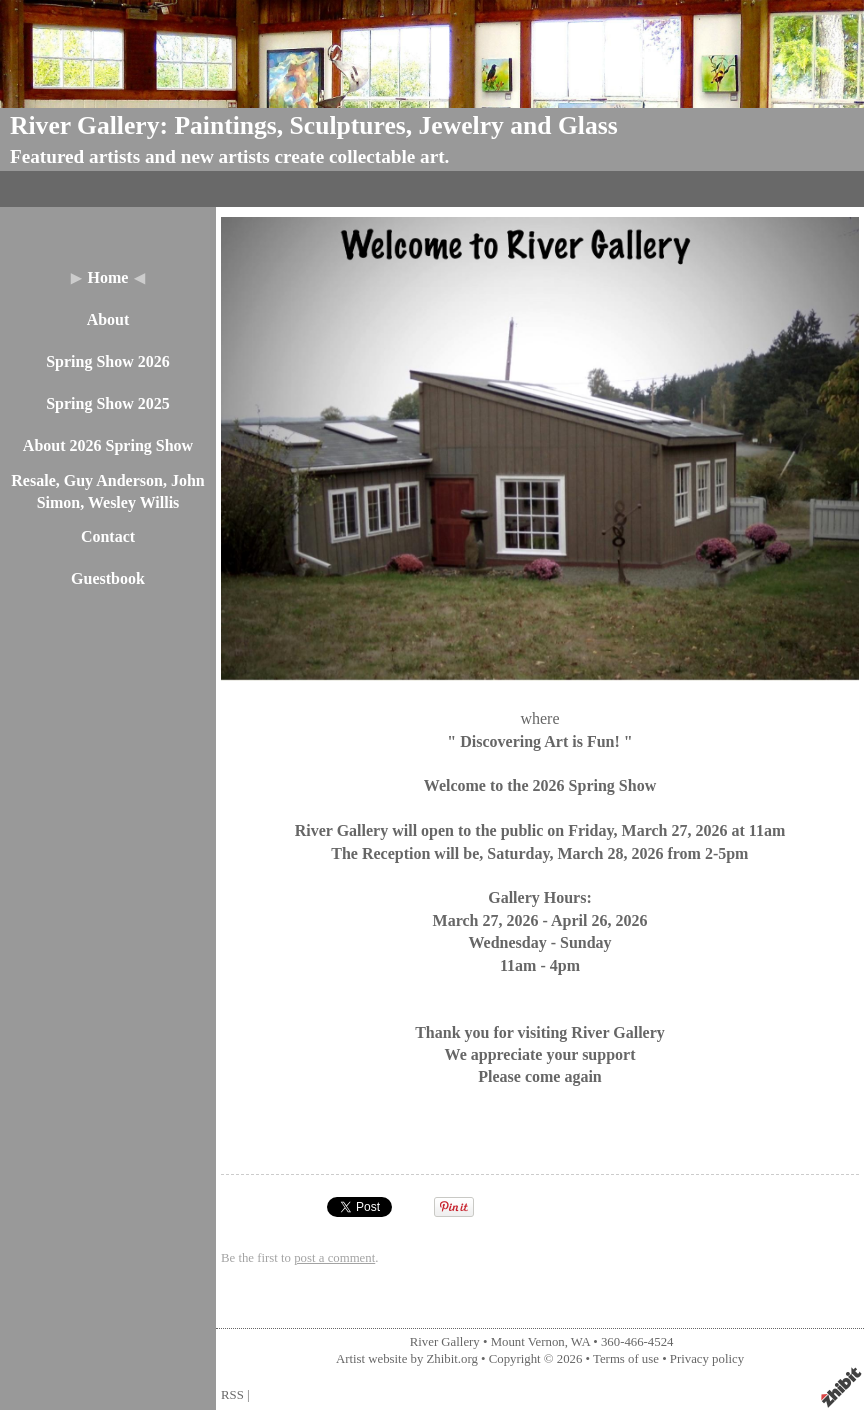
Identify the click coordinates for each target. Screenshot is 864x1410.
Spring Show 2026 (108, 361)
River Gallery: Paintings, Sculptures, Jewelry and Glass (314, 125)
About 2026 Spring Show (108, 445)
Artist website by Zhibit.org (407, 1359)
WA (580, 1342)
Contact (108, 536)
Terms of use (626, 1359)
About (108, 319)
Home (108, 277)
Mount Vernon (528, 1342)
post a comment (334, 1258)
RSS (232, 1395)
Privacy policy (707, 1359)
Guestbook (108, 578)
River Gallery (445, 1342)
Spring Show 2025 (108, 403)
